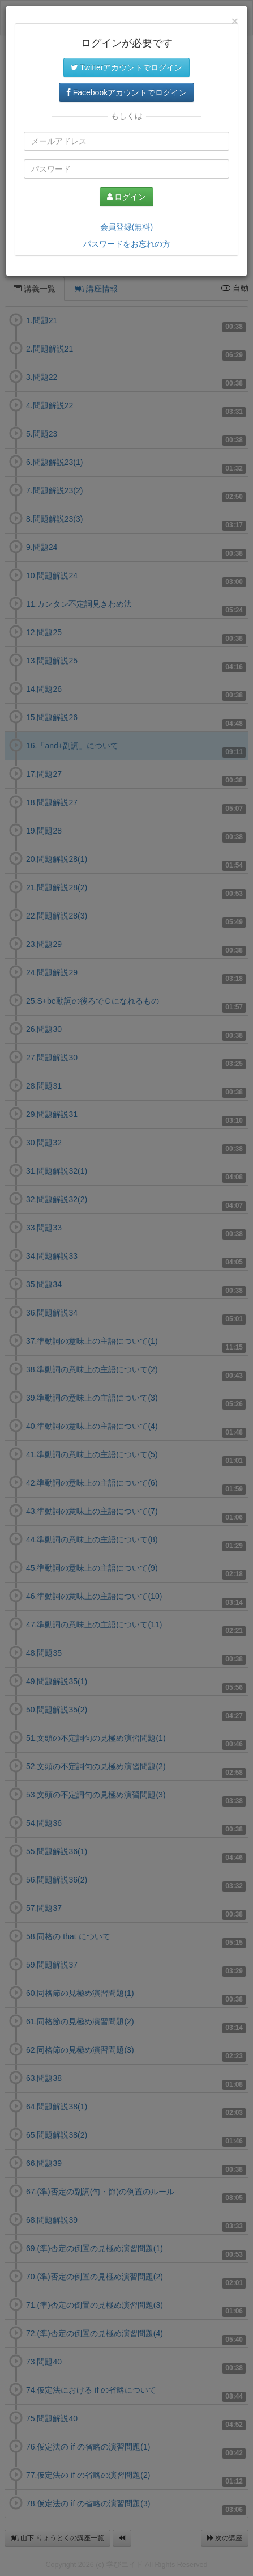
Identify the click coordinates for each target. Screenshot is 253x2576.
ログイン (127, 196)
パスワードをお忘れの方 (126, 243)
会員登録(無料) (126, 226)
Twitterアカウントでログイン (127, 67)
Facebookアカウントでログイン (126, 92)
